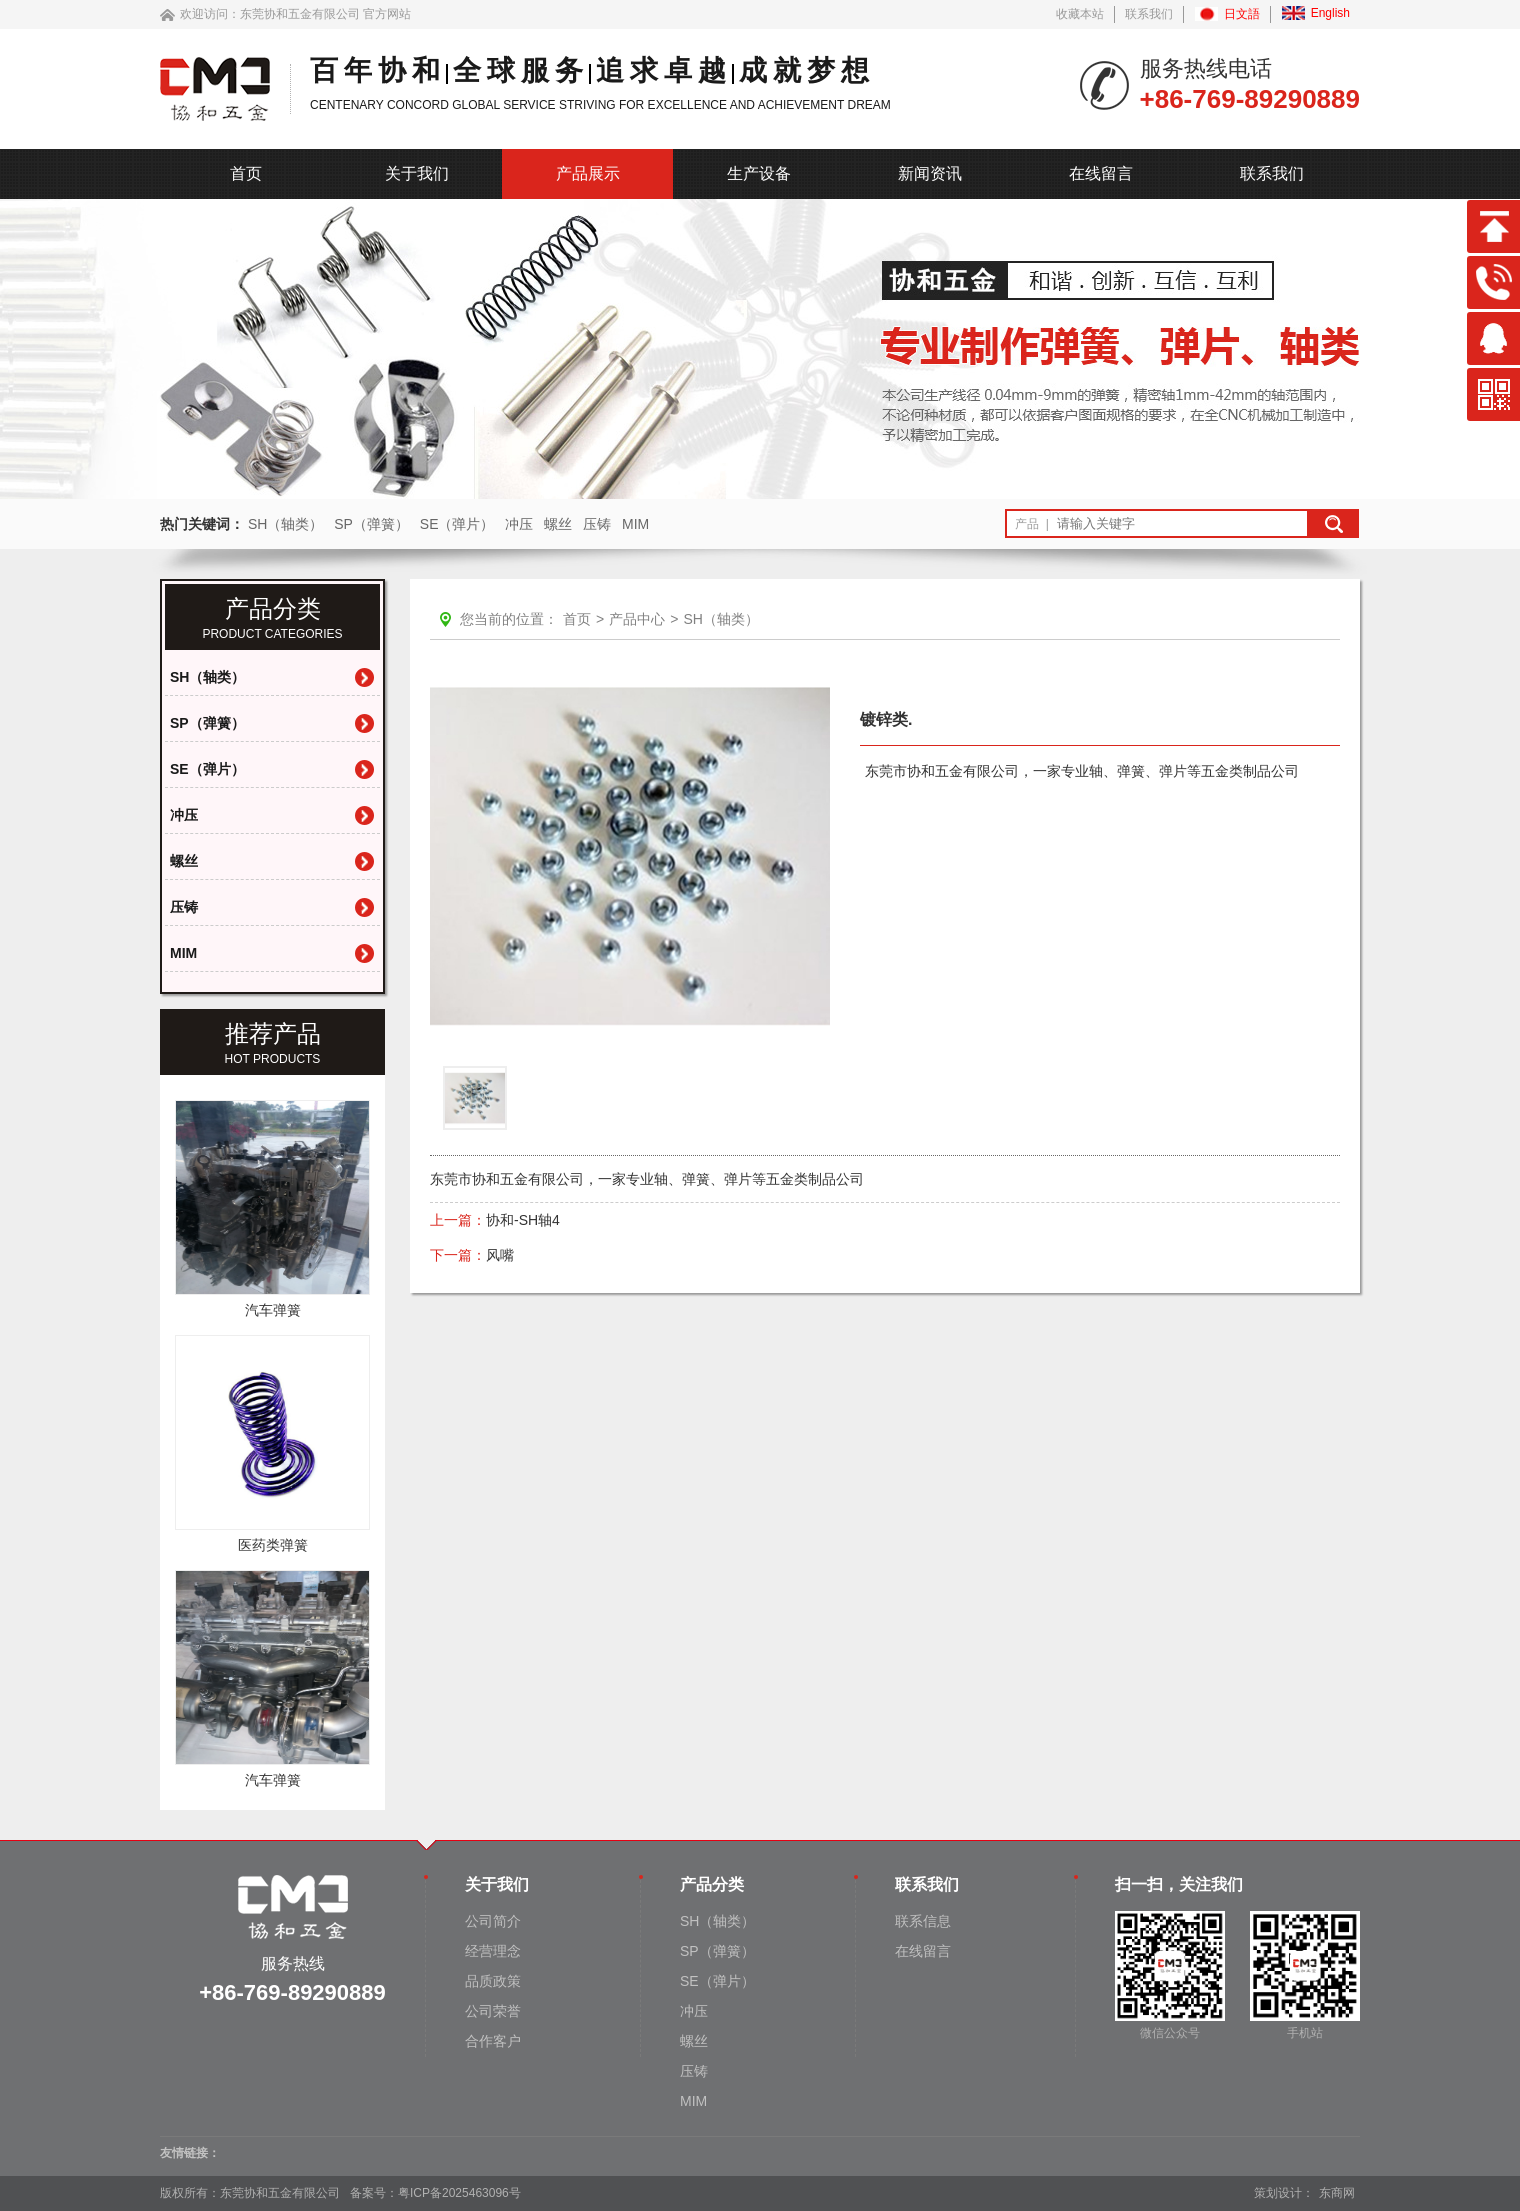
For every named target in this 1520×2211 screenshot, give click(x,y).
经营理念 (493, 1951)
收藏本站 (1080, 14)
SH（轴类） (285, 524)
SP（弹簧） (371, 524)
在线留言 (1101, 173)
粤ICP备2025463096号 (459, 2193)
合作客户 (493, 2041)
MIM (635, 524)
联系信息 (923, 1921)
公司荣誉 (493, 2011)
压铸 (597, 524)
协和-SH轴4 (523, 1220)
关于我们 (417, 173)
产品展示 (588, 173)
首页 (246, 173)
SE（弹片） (457, 524)
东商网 (1337, 2193)
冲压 (519, 524)
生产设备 (759, 173)
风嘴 (500, 1255)
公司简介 (493, 1921)
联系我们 (1149, 14)
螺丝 (558, 524)
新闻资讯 (930, 173)
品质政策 (493, 1981)
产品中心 (637, 619)
